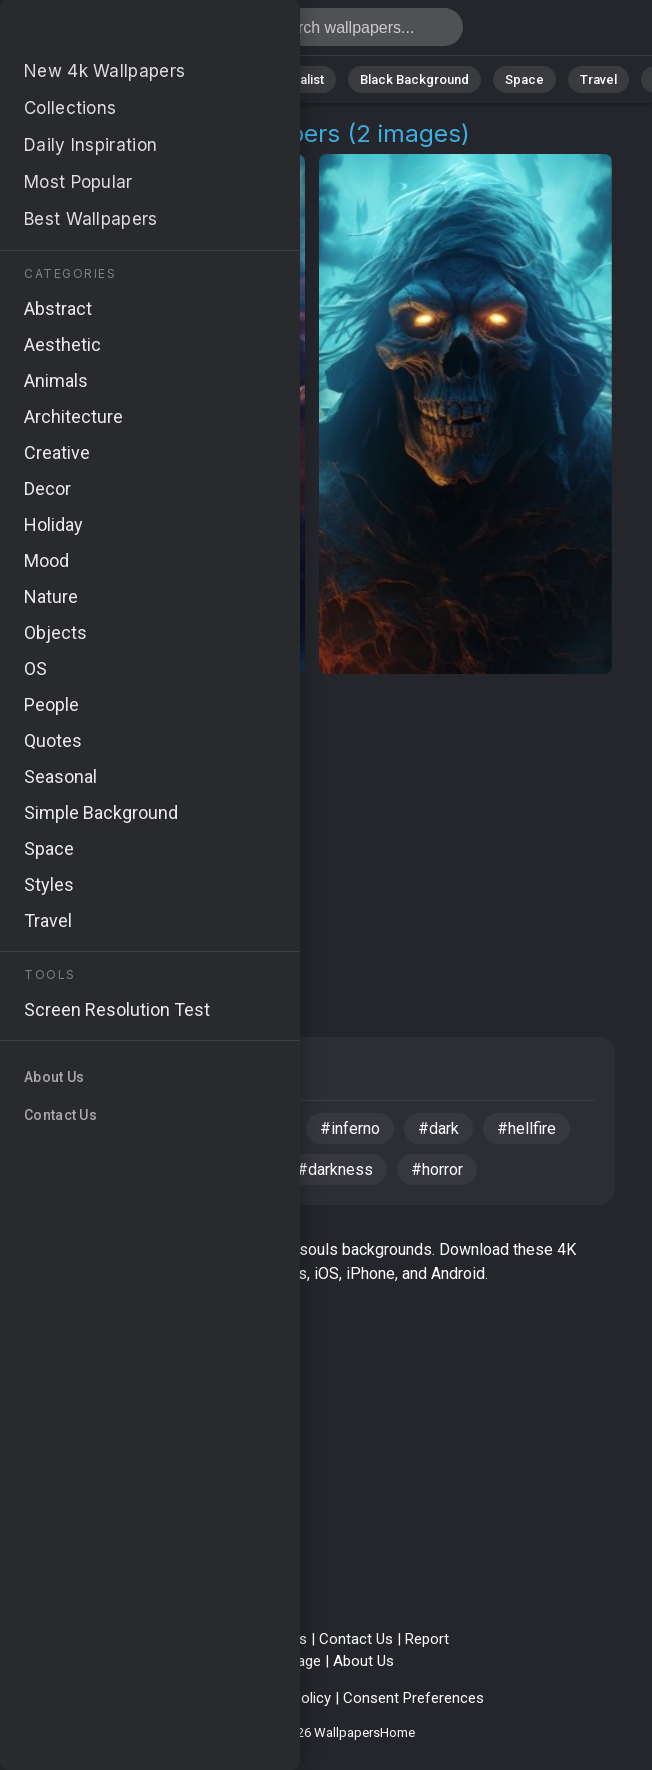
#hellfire (526, 1128)
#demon (73, 1128)
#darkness (335, 1169)
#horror (437, 1169)
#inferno (350, 1128)
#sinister (142, 1169)
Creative (76, 1074)
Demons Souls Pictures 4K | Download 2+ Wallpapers (120, 32)
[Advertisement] (319, 833)
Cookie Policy (286, 1698)
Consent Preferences (413, 1698)
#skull (163, 1128)
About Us (363, 1661)
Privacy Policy (185, 1698)
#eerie (235, 1169)
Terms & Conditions (241, 1639)
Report (427, 1639)
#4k (58, 1169)
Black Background (414, 79)
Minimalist (294, 79)
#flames (252, 1128)
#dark (438, 1128)
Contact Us (356, 1639)
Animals (205, 79)
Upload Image (276, 1661)
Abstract (120, 79)
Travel (598, 79)
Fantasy (178, 1074)
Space (524, 79)
